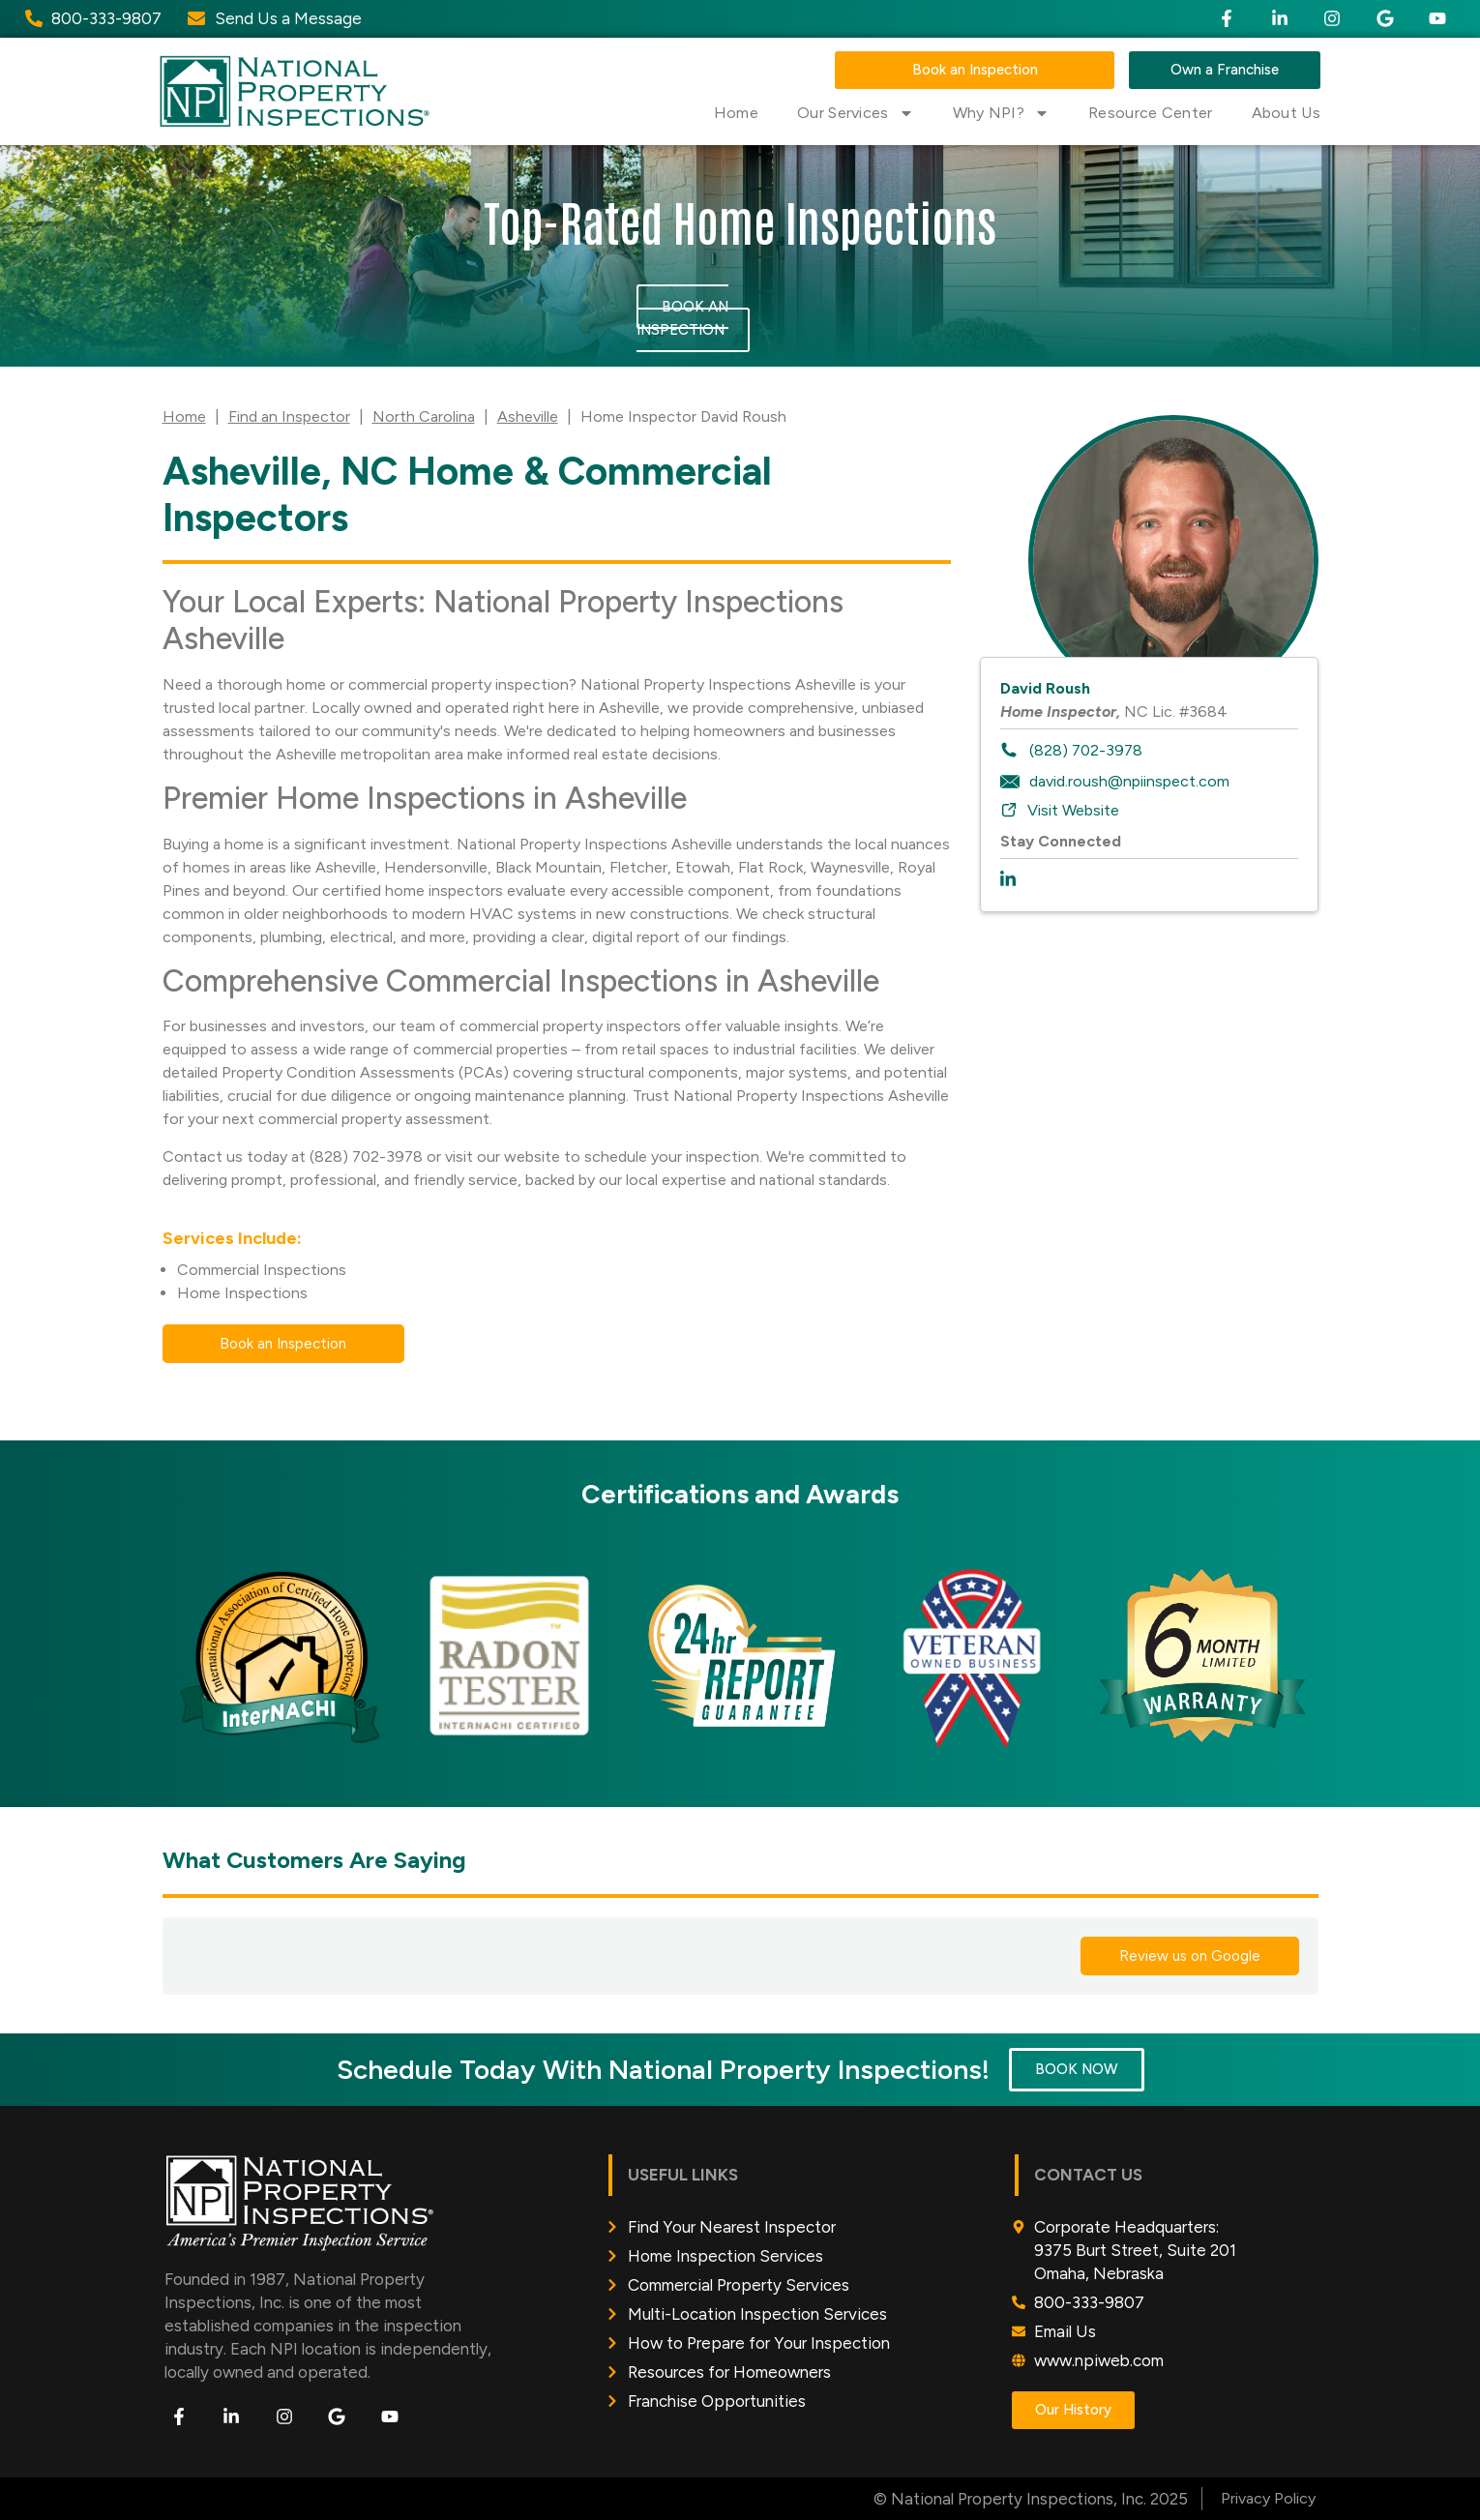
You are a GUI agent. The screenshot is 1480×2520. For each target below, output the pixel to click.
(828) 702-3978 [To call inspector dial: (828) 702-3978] (1085, 750)
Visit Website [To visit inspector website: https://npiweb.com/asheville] (1073, 810)
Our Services (855, 113)
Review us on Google (1189, 1956)
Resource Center (1150, 113)
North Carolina (423, 416)
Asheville (527, 416)
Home (736, 113)
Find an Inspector (289, 416)
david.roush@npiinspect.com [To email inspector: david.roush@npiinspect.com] (1129, 781)
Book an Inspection (682, 318)
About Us (1286, 113)
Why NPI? (1001, 113)
